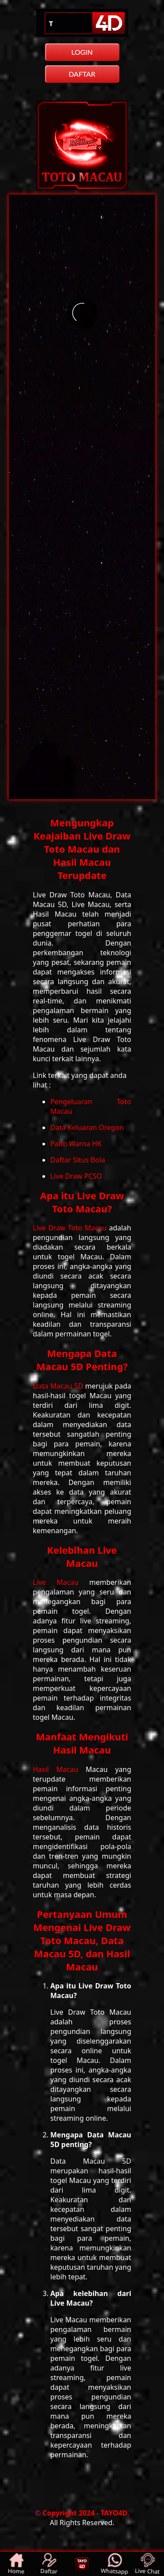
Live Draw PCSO (76, 1176)
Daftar (49, 2563)
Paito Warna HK (75, 1143)
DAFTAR (82, 74)
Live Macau (61, 1582)
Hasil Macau (59, 1769)
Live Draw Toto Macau (71, 1228)
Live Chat (147, 2563)
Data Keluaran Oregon (87, 1127)
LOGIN (82, 52)
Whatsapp (114, 2563)
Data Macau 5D (59, 1386)
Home (15, 2563)
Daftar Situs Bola (77, 1160)
